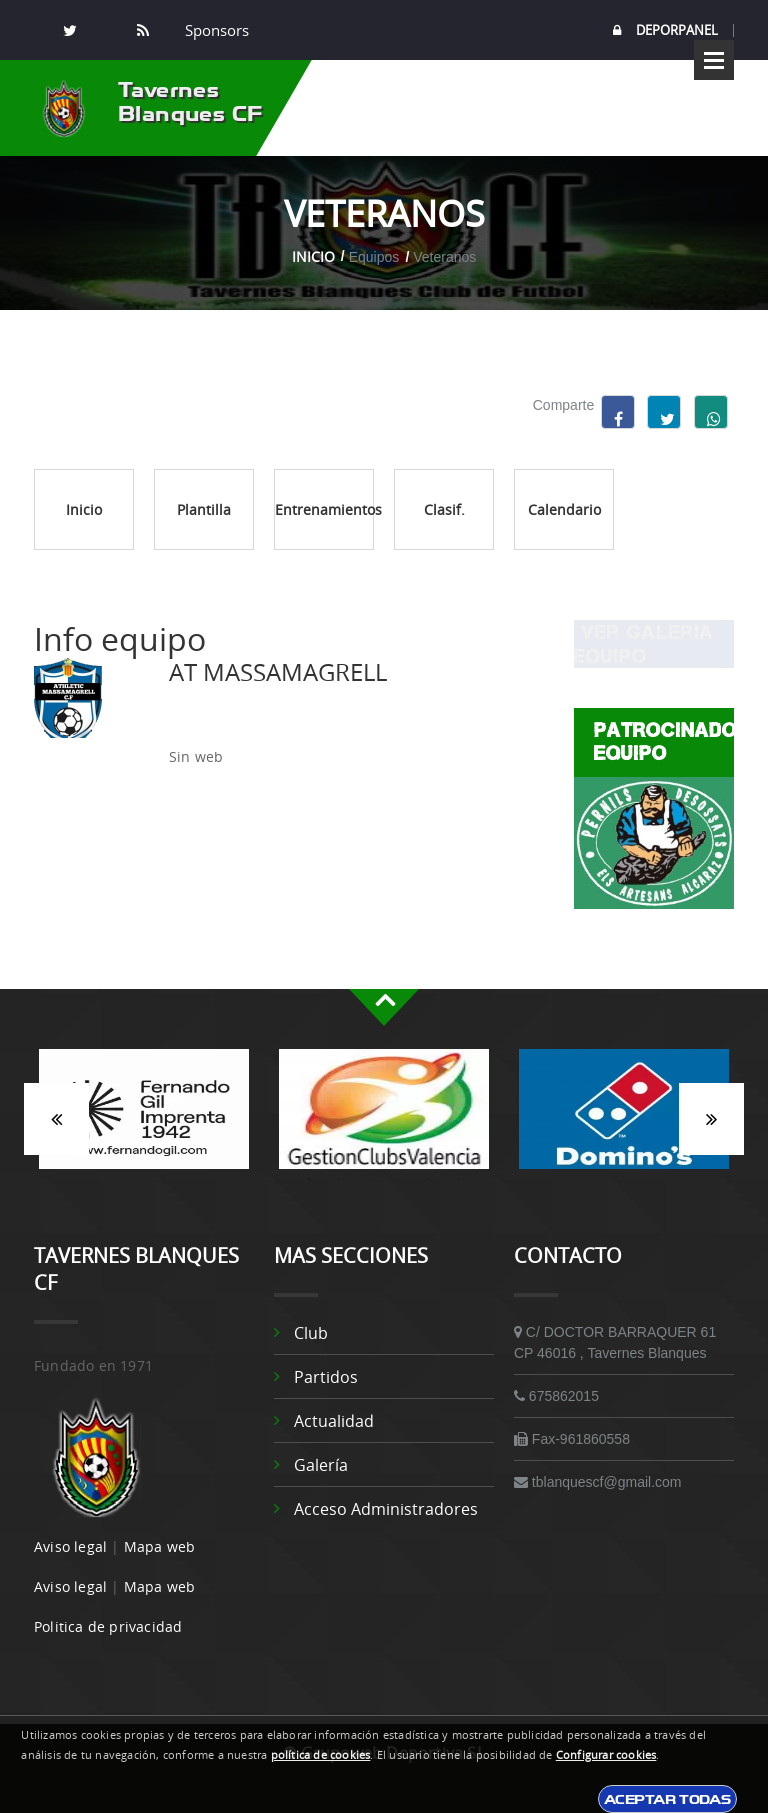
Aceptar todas (667, 1799)
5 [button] (429, 1179)
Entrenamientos (324, 509)
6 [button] (459, 1179)
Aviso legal (70, 1546)
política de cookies (321, 1755)
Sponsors (215, 30)
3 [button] (369, 1179)
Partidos (326, 1377)
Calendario (564, 509)
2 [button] (339, 1179)
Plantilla (204, 509)
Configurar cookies (606, 1755)
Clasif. (444, 509)
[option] (144, 1119)
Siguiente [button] (711, 1119)
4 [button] (399, 1179)
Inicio (313, 256)
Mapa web (160, 1546)
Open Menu (714, 60)
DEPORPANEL (665, 30)
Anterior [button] (56, 1119)
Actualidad (334, 1421)
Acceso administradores (386, 1509)
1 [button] (309, 1179)
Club (311, 1333)
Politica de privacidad (108, 1626)
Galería (321, 1465)
